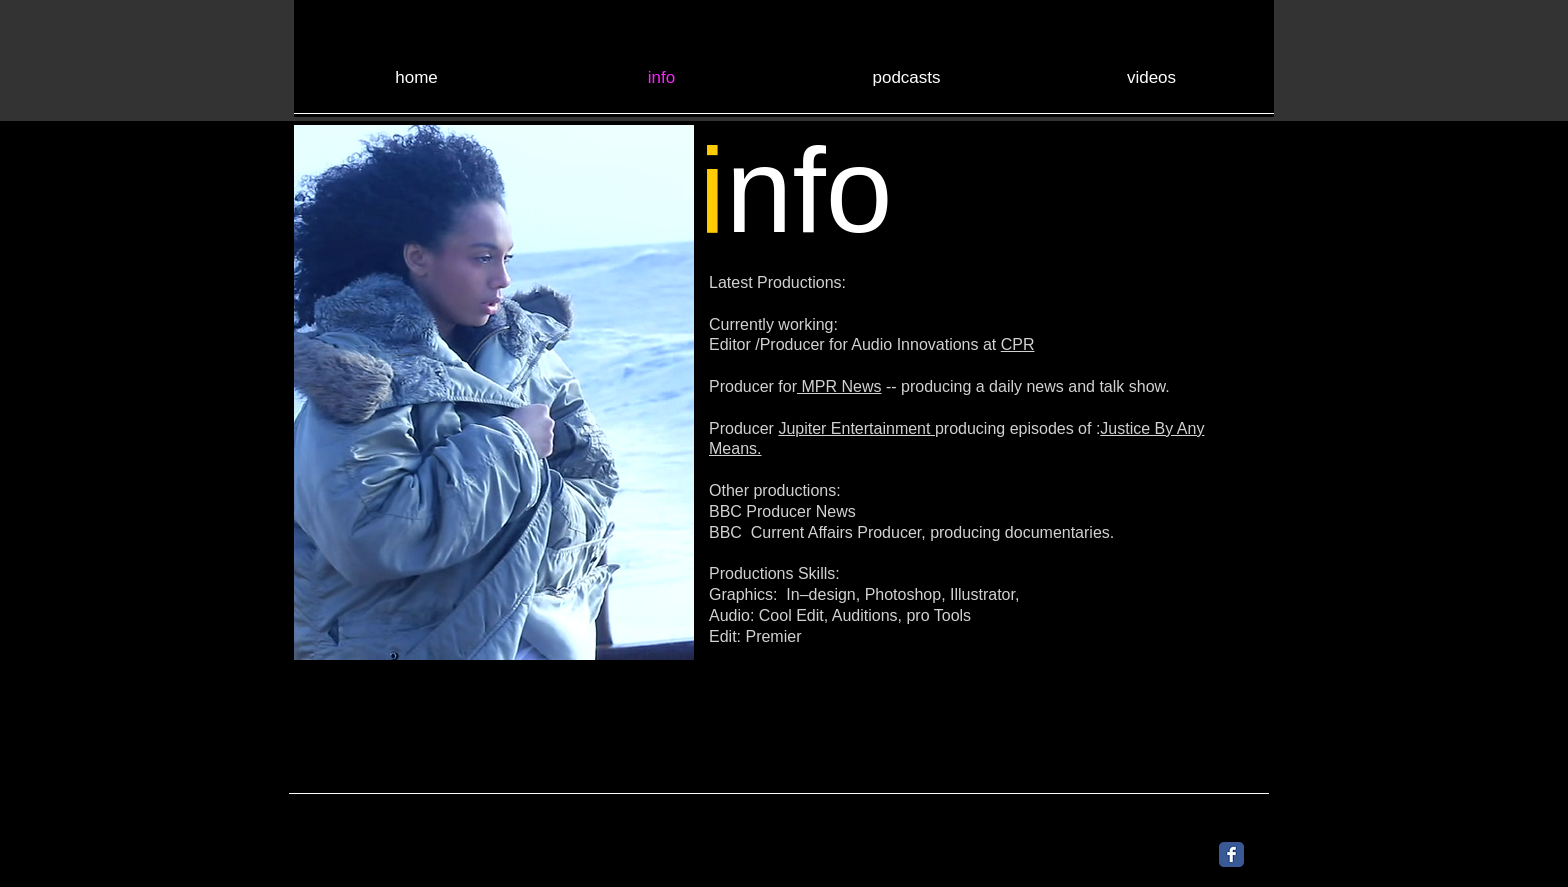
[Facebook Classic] (1231, 854)
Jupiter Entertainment (856, 428)
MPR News (839, 386)
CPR (1018, 344)
